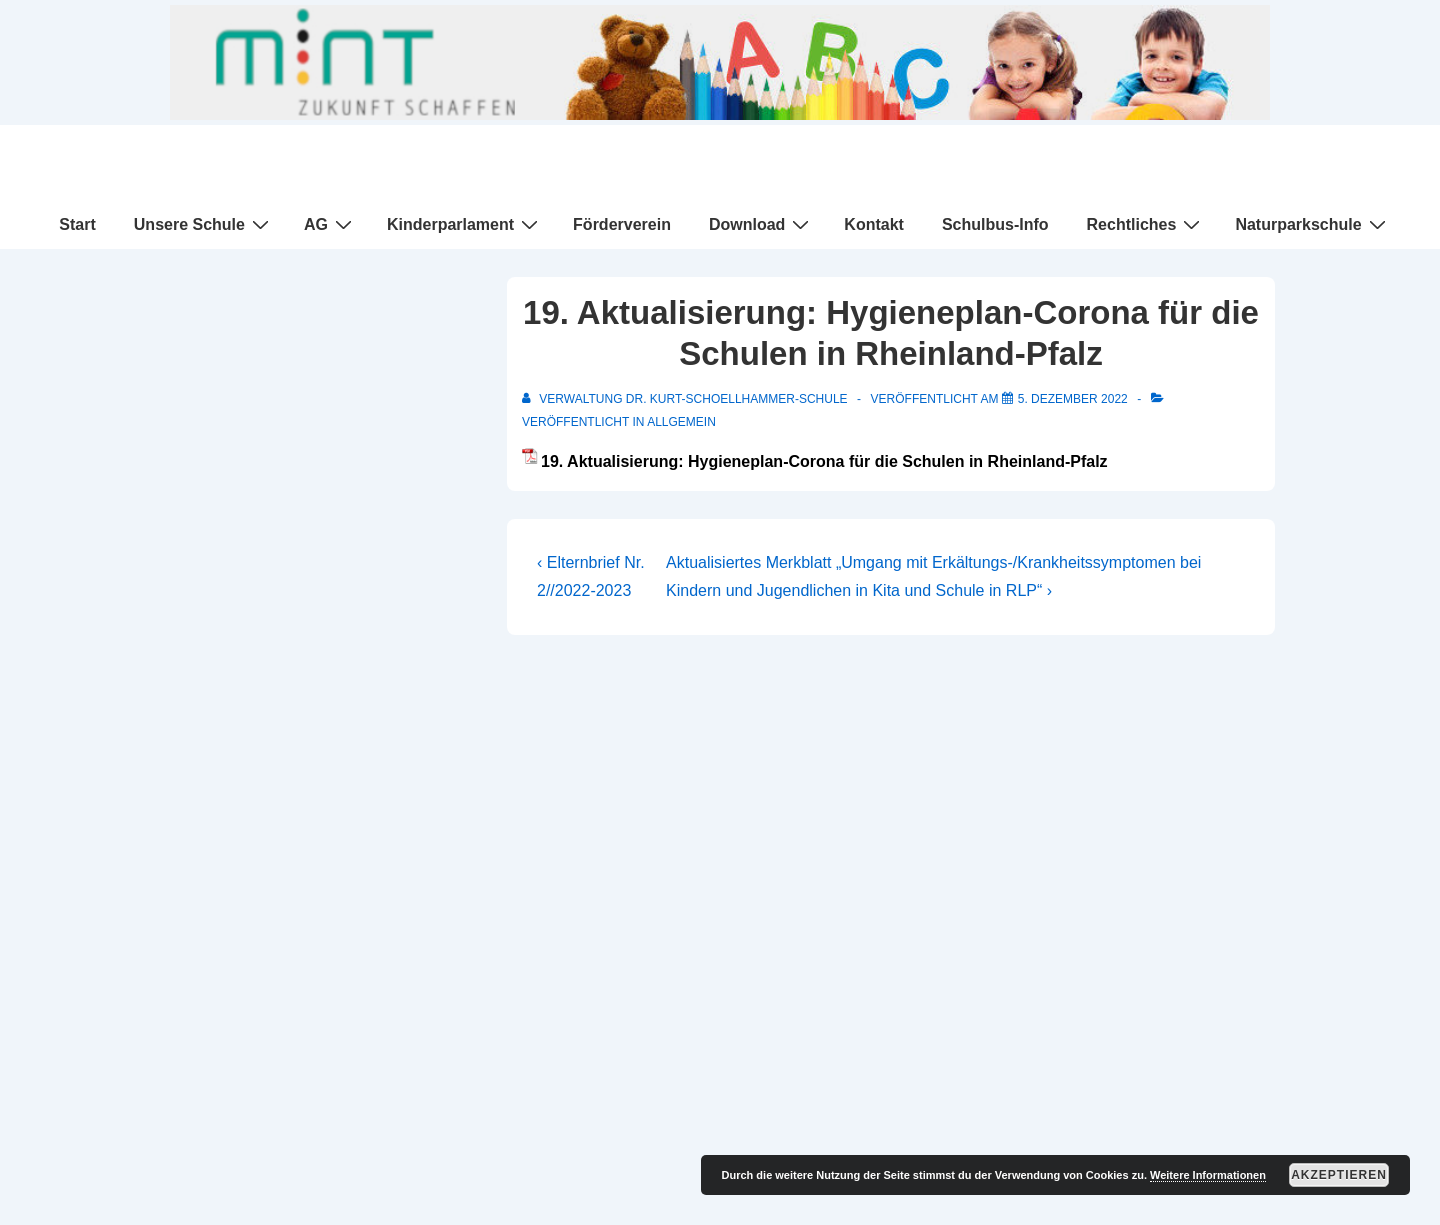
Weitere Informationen (1208, 1175)
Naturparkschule (1312, 224)
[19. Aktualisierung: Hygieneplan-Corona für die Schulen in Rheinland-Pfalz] (1073, 399)
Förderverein (622, 224)
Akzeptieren (1339, 1175)
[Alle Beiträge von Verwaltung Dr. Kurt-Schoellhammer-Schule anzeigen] (686, 399)
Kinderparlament (465, 224)
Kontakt (874, 224)
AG (330, 224)
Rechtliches (1146, 224)
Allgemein (681, 422)
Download (761, 224)
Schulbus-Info (995, 224)
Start (77, 224)
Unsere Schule (204, 224)
